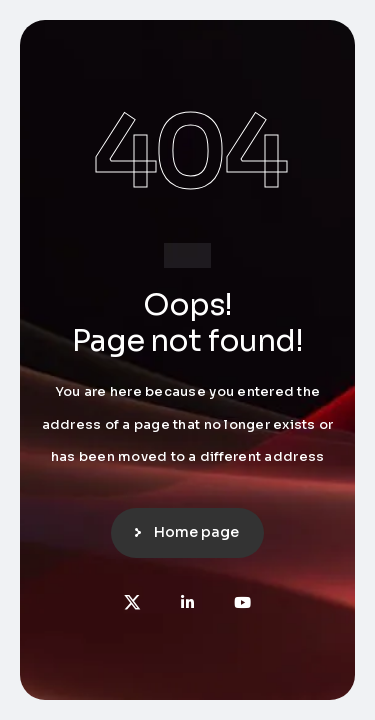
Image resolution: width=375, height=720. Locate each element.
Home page (196, 532)
